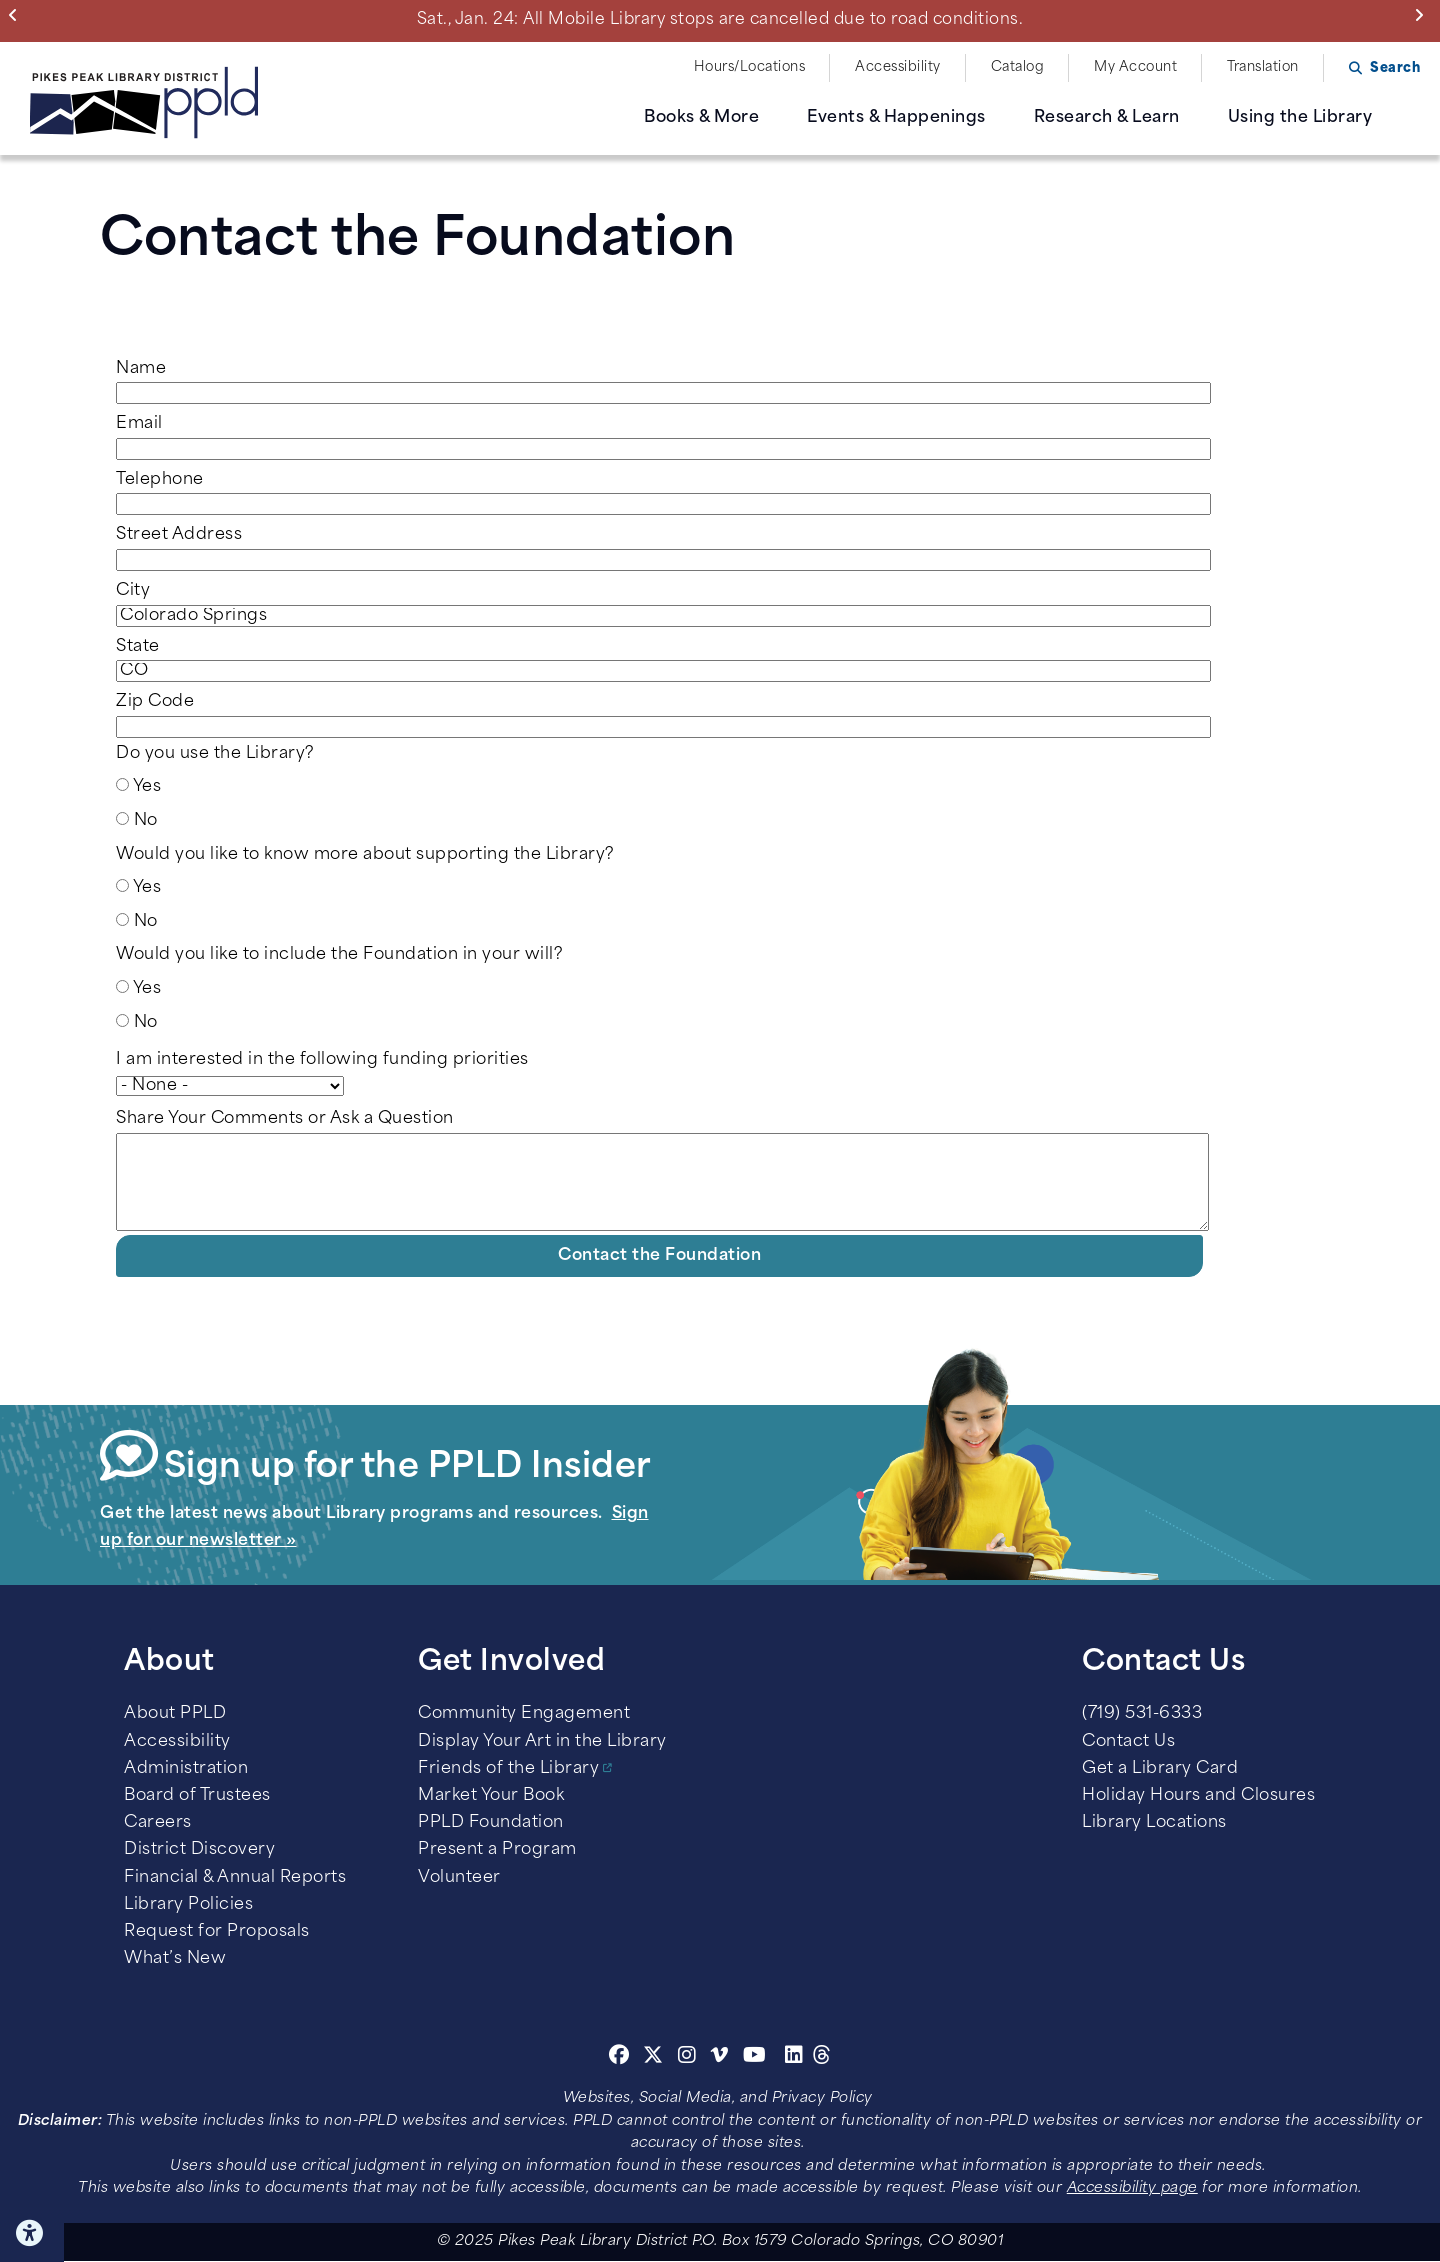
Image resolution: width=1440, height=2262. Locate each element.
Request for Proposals (217, 1932)
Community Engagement (524, 1714)
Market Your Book (491, 1796)
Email (139, 424)
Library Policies (188, 1905)
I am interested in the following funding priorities (322, 1060)
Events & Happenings (896, 118)
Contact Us (1128, 1742)
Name (141, 369)
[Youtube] (755, 2058)
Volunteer (459, 1878)
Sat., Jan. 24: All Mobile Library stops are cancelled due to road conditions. (720, 20)
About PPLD (175, 1714)
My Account (1135, 67)
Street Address (179, 535)
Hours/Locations (750, 67)
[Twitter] (653, 2058)
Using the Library (1300, 118)
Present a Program (497, 1850)
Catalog (1018, 67)
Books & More (701, 118)
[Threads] (822, 2058)
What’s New (175, 1959)
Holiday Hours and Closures (1198, 1796)
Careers (158, 1823)
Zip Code (155, 702)
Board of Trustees (197, 1796)
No (146, 821)
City (133, 591)
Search (1395, 68)
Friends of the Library (508, 1769)
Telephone (160, 480)
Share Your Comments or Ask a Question (285, 1119)
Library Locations (1154, 1823)
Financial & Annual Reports (235, 1878)
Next (1423, 15)
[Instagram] (690, 2058)
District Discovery (199, 1850)
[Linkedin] (794, 2058)
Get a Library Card (1160, 1769)
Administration (186, 1769)
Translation (1263, 67)
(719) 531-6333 (1142, 1714)
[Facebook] (619, 2058)
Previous (17, 15)
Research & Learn (1107, 118)
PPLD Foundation (491, 1823)
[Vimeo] (719, 2058)
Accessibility (898, 67)
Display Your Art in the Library (542, 1742)
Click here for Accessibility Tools (32, 2233)
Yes (147, 787)
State (138, 647)
